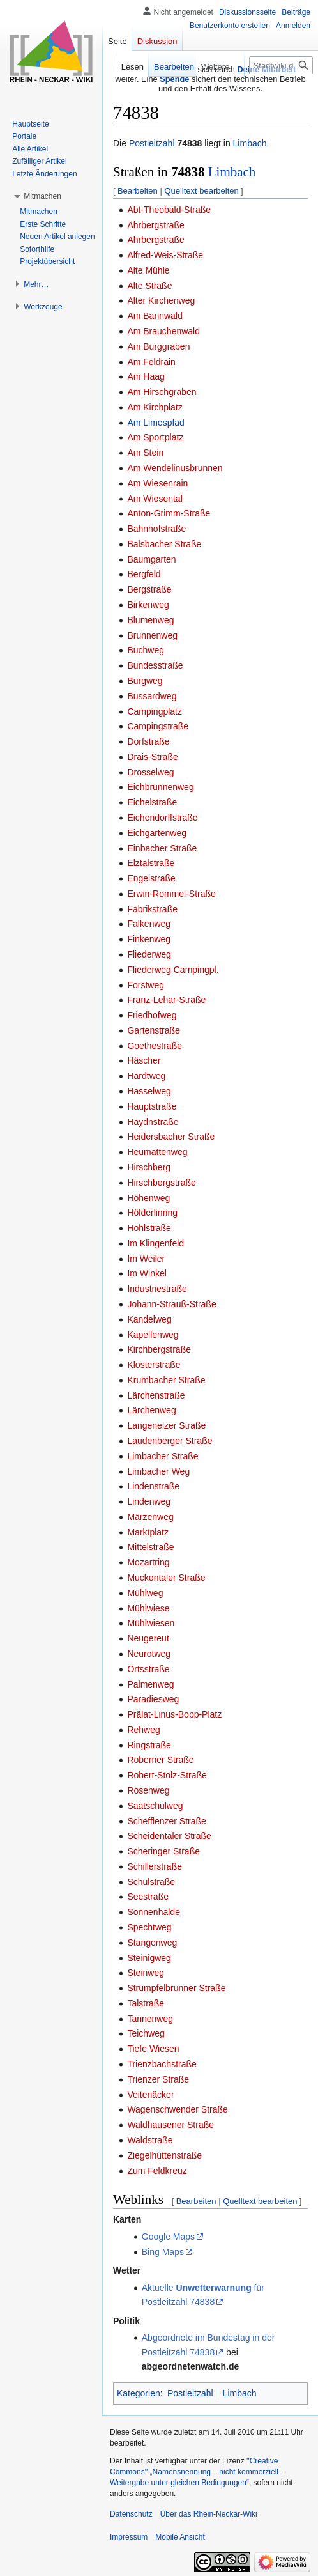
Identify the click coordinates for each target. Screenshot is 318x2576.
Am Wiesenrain (157, 483)
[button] (42, 196)
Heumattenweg (157, 1152)
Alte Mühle (148, 270)
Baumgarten (151, 559)
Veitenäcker (150, 2095)
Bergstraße (149, 589)
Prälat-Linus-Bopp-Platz (174, 1714)
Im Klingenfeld (155, 1243)
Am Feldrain (151, 362)
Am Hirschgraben (161, 392)
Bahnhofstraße (156, 529)
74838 (189, 143)
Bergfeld (143, 574)
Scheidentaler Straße (169, 1836)
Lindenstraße (153, 1486)
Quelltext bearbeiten (201, 191)
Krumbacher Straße (166, 1380)
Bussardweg (151, 696)
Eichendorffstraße (162, 817)
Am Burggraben (158, 346)
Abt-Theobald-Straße (169, 210)
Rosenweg (148, 1790)
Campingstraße (157, 726)
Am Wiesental (154, 498)
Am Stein (145, 452)
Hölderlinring (152, 1212)
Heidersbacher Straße (171, 1136)
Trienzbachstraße (161, 2064)
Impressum (129, 2537)
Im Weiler (146, 1258)
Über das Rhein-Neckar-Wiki (208, 2514)
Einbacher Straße (162, 848)
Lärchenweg (151, 1410)
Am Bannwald (154, 316)
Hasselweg (148, 1091)
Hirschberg (148, 1167)
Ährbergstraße (155, 225)
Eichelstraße (152, 802)
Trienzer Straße (158, 2079)
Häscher (143, 1060)
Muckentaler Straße (166, 1577)
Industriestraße (156, 1289)
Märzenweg (150, 1517)
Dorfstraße (148, 741)
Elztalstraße (150, 863)
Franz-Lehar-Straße (166, 1000)
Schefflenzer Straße (166, 1821)
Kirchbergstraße (159, 1349)
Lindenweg (148, 1501)
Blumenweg (150, 620)
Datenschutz (131, 2514)
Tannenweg (150, 2018)
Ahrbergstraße (155, 240)
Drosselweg (150, 772)
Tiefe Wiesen (153, 2049)
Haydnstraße (152, 1122)
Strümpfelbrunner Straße (176, 1988)
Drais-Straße (152, 757)
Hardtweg (146, 1076)
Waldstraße (149, 2140)
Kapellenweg (152, 1335)
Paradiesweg (153, 1699)
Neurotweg (148, 1654)
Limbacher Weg (158, 1471)
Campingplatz (154, 711)
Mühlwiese (148, 1608)
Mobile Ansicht (179, 2537)
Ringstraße (148, 1745)
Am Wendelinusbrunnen (174, 468)
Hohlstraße (148, 1228)
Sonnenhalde (153, 1912)
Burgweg (144, 681)
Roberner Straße (160, 1760)
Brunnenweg (152, 635)
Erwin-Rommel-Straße (171, 893)
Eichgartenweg (156, 833)
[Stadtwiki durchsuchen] (281, 65)
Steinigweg (149, 1958)
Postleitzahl (152, 143)
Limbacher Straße (162, 1456)
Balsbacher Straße (164, 544)
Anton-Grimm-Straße (168, 513)
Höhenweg (148, 1198)
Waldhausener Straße (170, 2125)
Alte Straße (149, 286)
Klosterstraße (153, 1365)
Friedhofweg (151, 1015)
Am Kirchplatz (154, 407)
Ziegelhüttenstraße (164, 2155)
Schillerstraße (154, 1866)
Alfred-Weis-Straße (165, 255)
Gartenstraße (153, 1030)
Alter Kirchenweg (161, 300)
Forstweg (145, 985)
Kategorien (138, 2393)
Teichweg (145, 2033)
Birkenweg (148, 605)
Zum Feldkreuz (156, 2171)
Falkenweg (148, 924)
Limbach (250, 143)
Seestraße (148, 1896)
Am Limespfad (155, 422)
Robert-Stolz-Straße (166, 1775)
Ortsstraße (148, 1669)
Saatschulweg (155, 1806)
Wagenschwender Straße (177, 2109)
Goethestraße (154, 1046)
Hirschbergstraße (161, 1182)
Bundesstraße (155, 665)
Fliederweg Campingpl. (172, 970)
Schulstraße (151, 1882)
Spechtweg (149, 1927)
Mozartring (148, 1562)
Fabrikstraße (152, 909)
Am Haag (145, 376)
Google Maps (168, 2236)
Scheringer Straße (163, 1851)
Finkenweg (148, 939)
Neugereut (148, 1638)
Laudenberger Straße (169, 1441)
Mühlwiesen (150, 1623)
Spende (174, 79)
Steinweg (145, 1972)
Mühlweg (145, 1593)
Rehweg (143, 1730)
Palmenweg (150, 1684)
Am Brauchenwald (163, 331)
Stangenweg (152, 1942)
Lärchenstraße (156, 1395)
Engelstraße (151, 878)
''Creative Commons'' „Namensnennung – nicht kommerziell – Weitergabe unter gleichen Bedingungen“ (197, 2471)
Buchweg (145, 650)
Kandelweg (149, 1319)
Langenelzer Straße (166, 1425)
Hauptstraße (151, 1106)
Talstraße (145, 2003)
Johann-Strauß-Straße (171, 1304)
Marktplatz (148, 1532)
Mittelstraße (150, 1547)
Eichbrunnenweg (160, 787)
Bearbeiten (137, 191)
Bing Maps (163, 2252)
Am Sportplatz (155, 437)
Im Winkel (146, 1273)
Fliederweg (148, 954)
